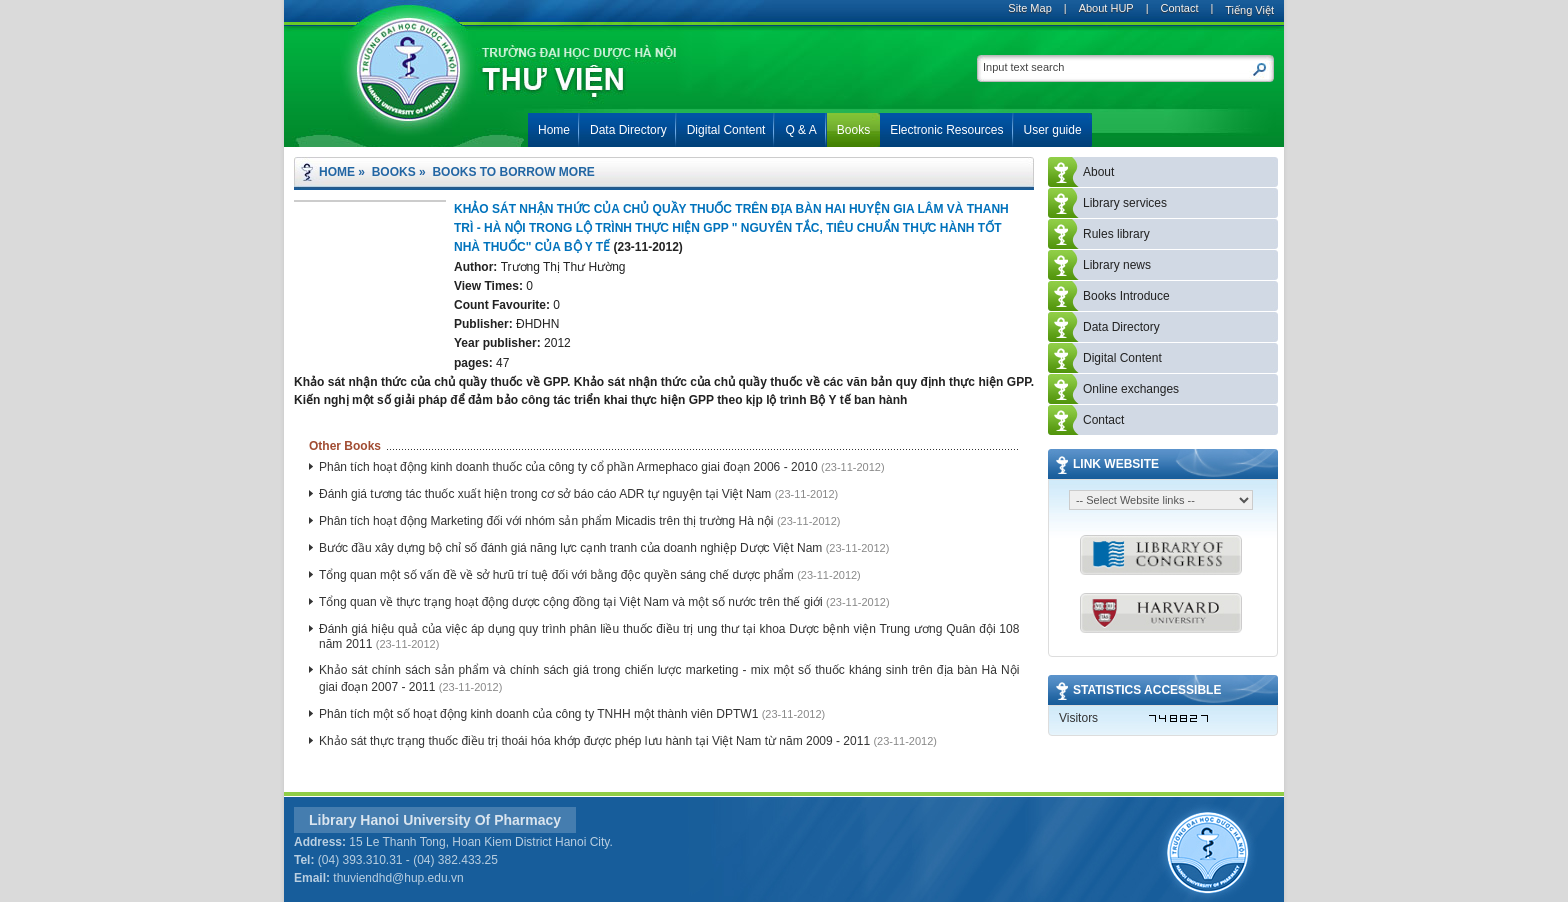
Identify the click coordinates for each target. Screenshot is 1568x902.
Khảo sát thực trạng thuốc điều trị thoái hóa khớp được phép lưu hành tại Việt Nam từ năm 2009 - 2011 (596, 741)
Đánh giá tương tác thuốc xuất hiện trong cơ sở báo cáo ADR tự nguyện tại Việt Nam (547, 494)
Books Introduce (1126, 296)
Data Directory (1121, 327)
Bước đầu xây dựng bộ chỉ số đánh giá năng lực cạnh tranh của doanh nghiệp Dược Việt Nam (572, 548)
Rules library (1116, 234)
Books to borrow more (513, 172)
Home (337, 172)
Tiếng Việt (1249, 10)
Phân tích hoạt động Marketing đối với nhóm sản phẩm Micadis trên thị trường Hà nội (548, 521)
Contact (1180, 8)
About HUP (1106, 8)
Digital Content (1122, 358)
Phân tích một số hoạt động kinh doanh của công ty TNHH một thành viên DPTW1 (540, 714)
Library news (1117, 265)
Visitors (1078, 718)
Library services (1125, 203)
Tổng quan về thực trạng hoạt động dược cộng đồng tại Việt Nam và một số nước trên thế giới (572, 602)
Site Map (1029, 8)
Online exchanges (1131, 389)
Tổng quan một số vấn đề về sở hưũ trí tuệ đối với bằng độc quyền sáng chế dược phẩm (558, 575)
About (1098, 172)
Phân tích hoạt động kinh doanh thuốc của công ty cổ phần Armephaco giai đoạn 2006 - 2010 (570, 467)
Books (394, 172)
